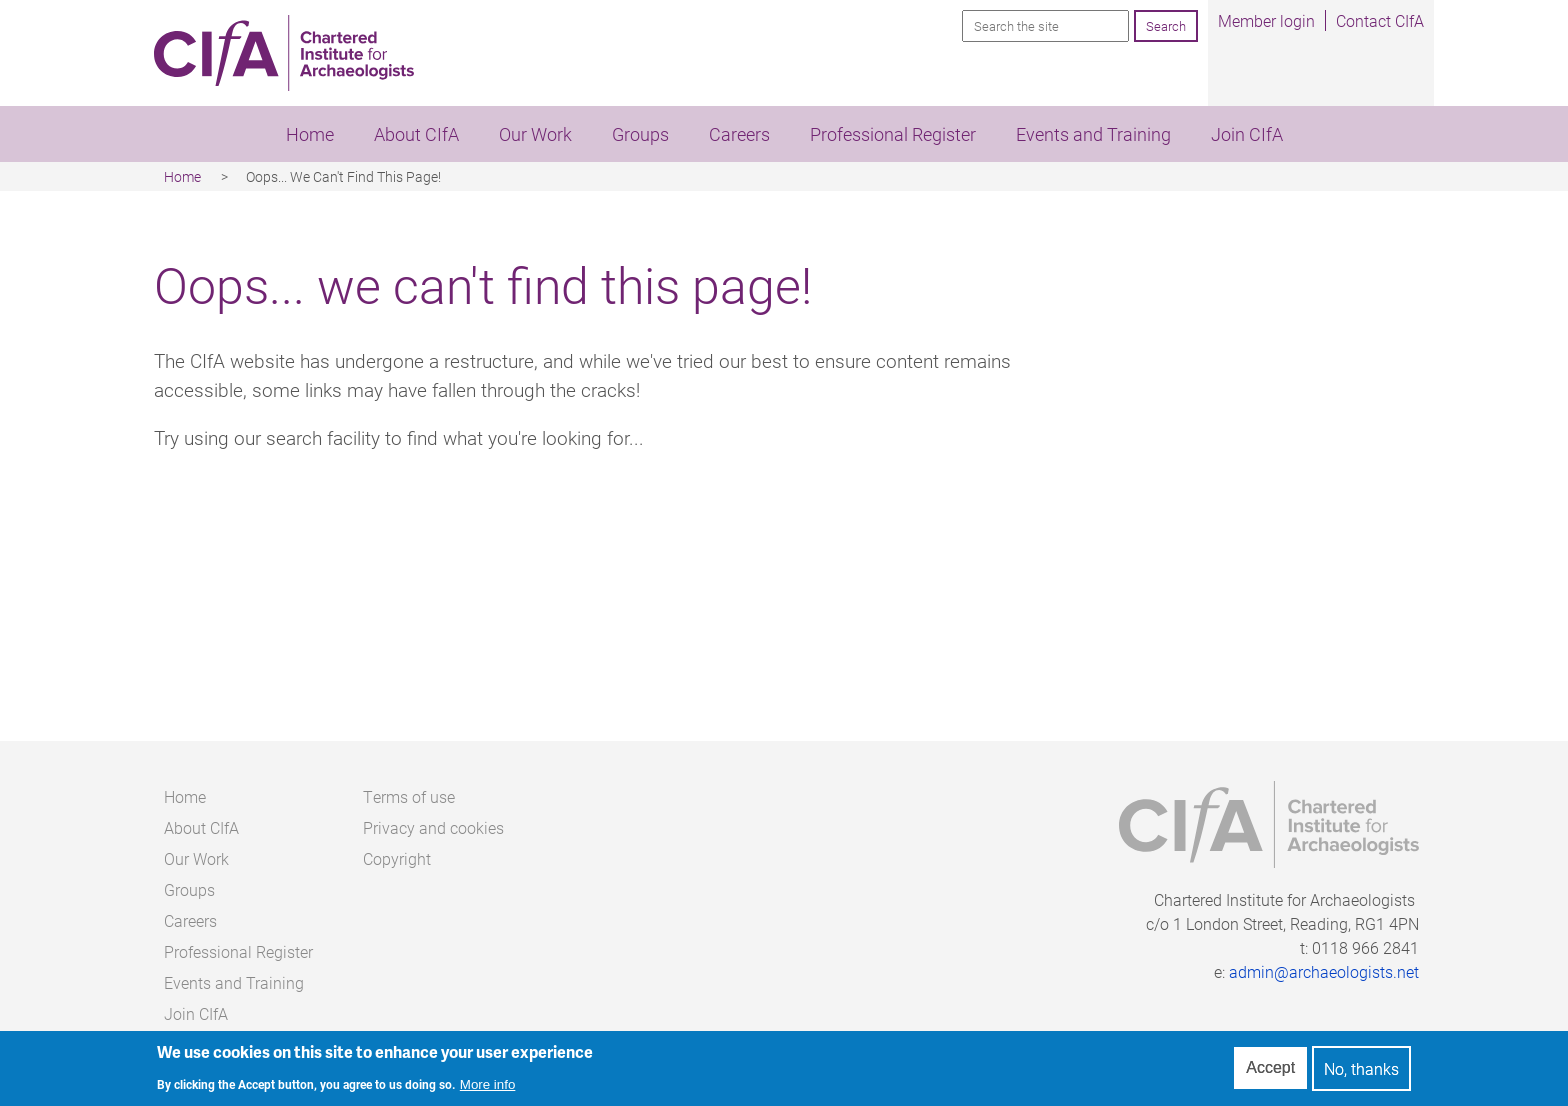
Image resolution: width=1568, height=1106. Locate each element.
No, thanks (1361, 1072)
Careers (739, 134)
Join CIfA (1247, 134)
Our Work (535, 134)
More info (488, 1089)
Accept (1270, 1072)
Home (310, 134)
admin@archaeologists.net (1324, 971)
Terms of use (409, 796)
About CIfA (416, 134)
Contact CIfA (1380, 20)
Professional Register (893, 134)
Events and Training (1093, 134)
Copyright (397, 858)
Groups (640, 134)
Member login (1266, 20)
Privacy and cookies (433, 827)
